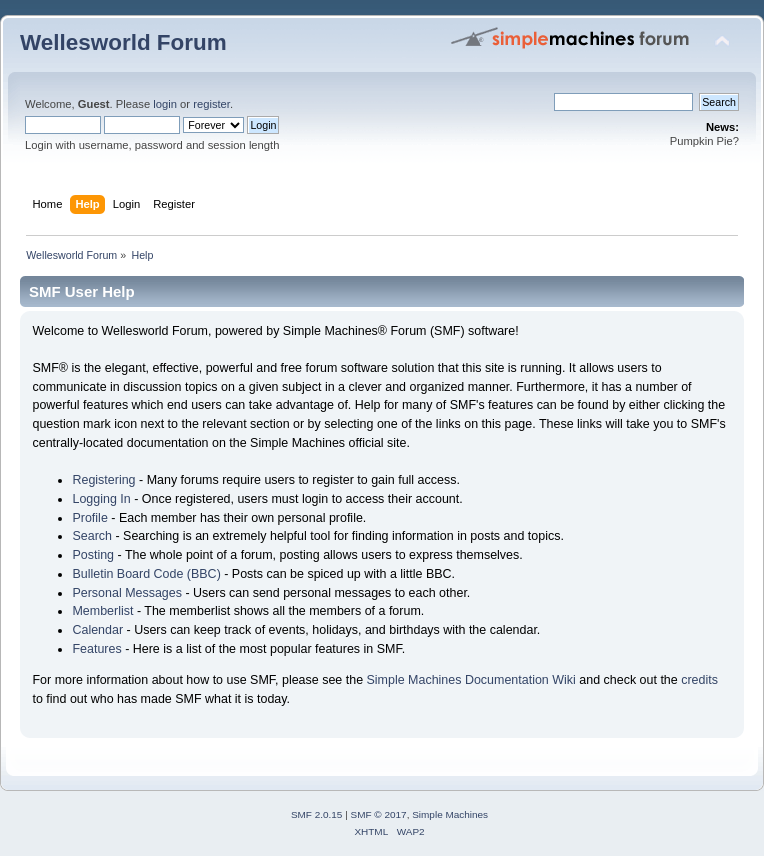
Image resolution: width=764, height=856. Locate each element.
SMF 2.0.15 (317, 814)
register (211, 104)
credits (699, 680)
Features (96, 649)
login (165, 104)
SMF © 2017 (379, 814)
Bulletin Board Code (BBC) (146, 574)
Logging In (101, 499)
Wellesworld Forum (123, 42)
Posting (93, 555)
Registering (103, 480)
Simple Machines (450, 814)
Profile (89, 518)
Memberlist (102, 611)
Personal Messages (127, 593)
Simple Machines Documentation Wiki (471, 680)
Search (92, 536)
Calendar (97, 630)
